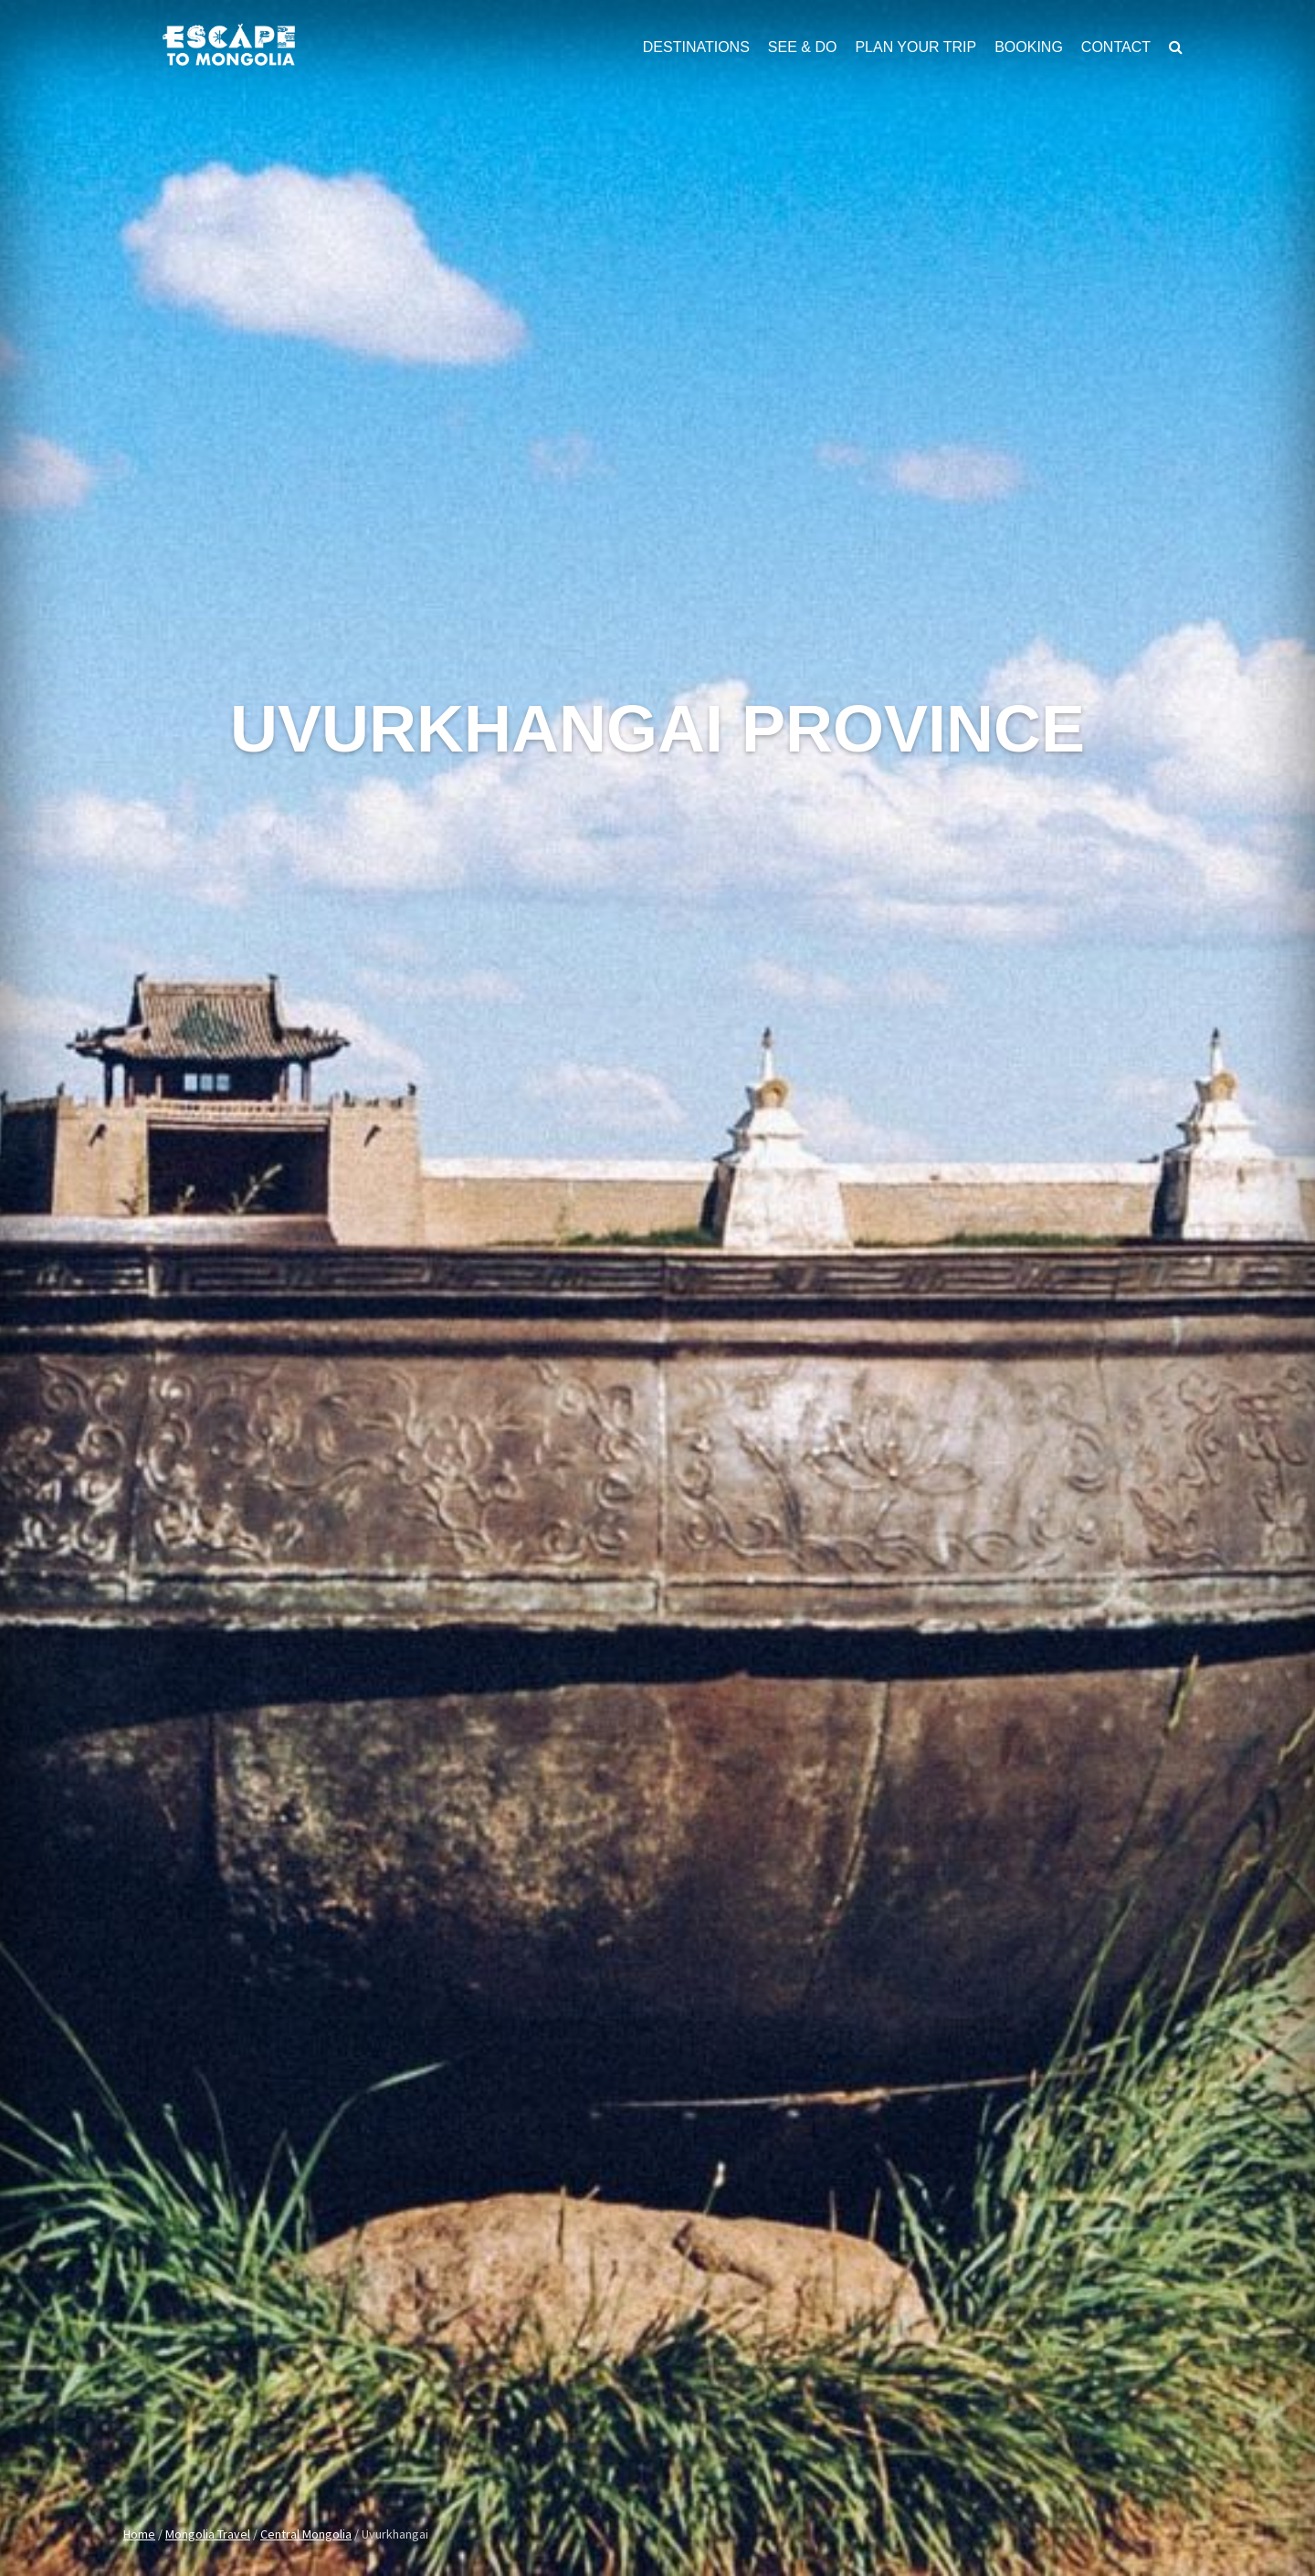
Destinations (696, 47)
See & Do (802, 47)
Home (139, 2534)
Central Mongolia (306, 2534)
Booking (1028, 47)
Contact (1116, 47)
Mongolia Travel (207, 2534)
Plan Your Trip (915, 47)
